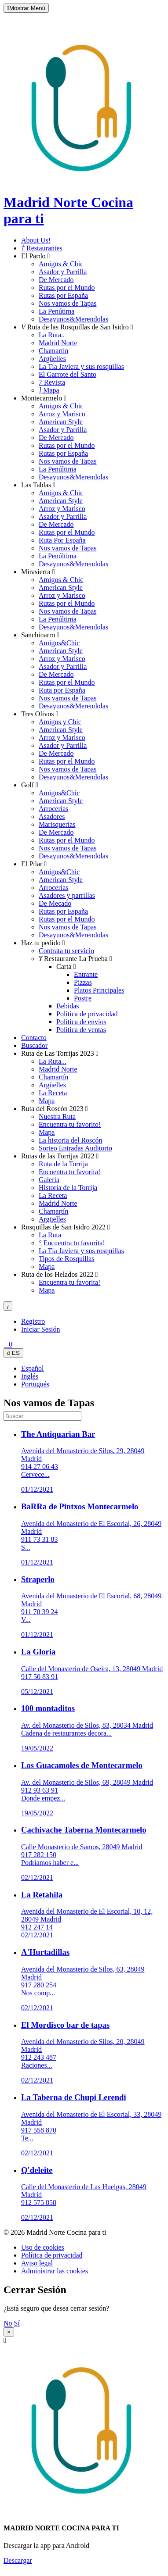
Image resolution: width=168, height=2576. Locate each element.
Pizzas (83, 982)
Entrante (86, 974)
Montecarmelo (43, 398)
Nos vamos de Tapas (67, 303)
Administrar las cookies (54, 2271)
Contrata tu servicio (66, 950)
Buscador (34, 1045)
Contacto (34, 1037)
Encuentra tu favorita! (69, 1171)
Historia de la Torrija (68, 1187)
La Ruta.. (52, 335)
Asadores (52, 816)
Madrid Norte (58, 343)
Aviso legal (37, 2263)
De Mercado (56, 279)
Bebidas (67, 1006)
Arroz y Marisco (62, 414)
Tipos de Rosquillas (67, 1258)
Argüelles (52, 358)
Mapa (49, 390)
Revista (52, 382)
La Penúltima (58, 469)
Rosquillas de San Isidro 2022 (65, 1227)
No (8, 2323)
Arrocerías (54, 808)
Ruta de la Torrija (63, 1164)
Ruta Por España (62, 540)
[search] (42, 1416)
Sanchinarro (40, 635)
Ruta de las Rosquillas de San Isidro (77, 327)
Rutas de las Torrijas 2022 (60, 1156)
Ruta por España (62, 690)
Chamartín (54, 350)
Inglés (29, 1376)
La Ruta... (52, 1061)
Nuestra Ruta (57, 1116)
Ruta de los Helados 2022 (59, 1274)
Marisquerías (57, 824)
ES (13, 1353)
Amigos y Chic (60, 721)
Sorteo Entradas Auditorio (75, 1148)
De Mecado (55, 903)
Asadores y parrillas (67, 895)
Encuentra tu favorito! (70, 1124)
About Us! (36, 240)
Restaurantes (41, 248)
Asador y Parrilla (63, 271)
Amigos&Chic (59, 643)
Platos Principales (99, 990)
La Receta (53, 1093)
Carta (66, 966)
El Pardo (35, 256)
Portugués (35, 1384)
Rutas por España (63, 295)
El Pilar (34, 864)
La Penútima (56, 311)
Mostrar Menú (26, 8)
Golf (29, 785)
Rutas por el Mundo (67, 287)
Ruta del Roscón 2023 (54, 1108)
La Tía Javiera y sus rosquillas (81, 366)
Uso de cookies (42, 2247)
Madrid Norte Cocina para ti (86, 202)
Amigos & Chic (61, 264)
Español (32, 1368)
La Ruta (50, 1235)
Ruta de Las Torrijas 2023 (60, 1053)
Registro (33, 1321)
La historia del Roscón (70, 1140)
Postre (82, 998)
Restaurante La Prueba (75, 958)
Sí (17, 2323)
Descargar (18, 2560)
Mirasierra (38, 571)
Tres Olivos (39, 714)
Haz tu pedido (43, 943)
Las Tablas (38, 485)
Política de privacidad (87, 1014)
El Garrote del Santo (67, 374)
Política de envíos (81, 1021)
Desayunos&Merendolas (73, 319)
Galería (49, 1179)
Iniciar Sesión (40, 1329)
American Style (61, 421)
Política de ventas (81, 1029)
